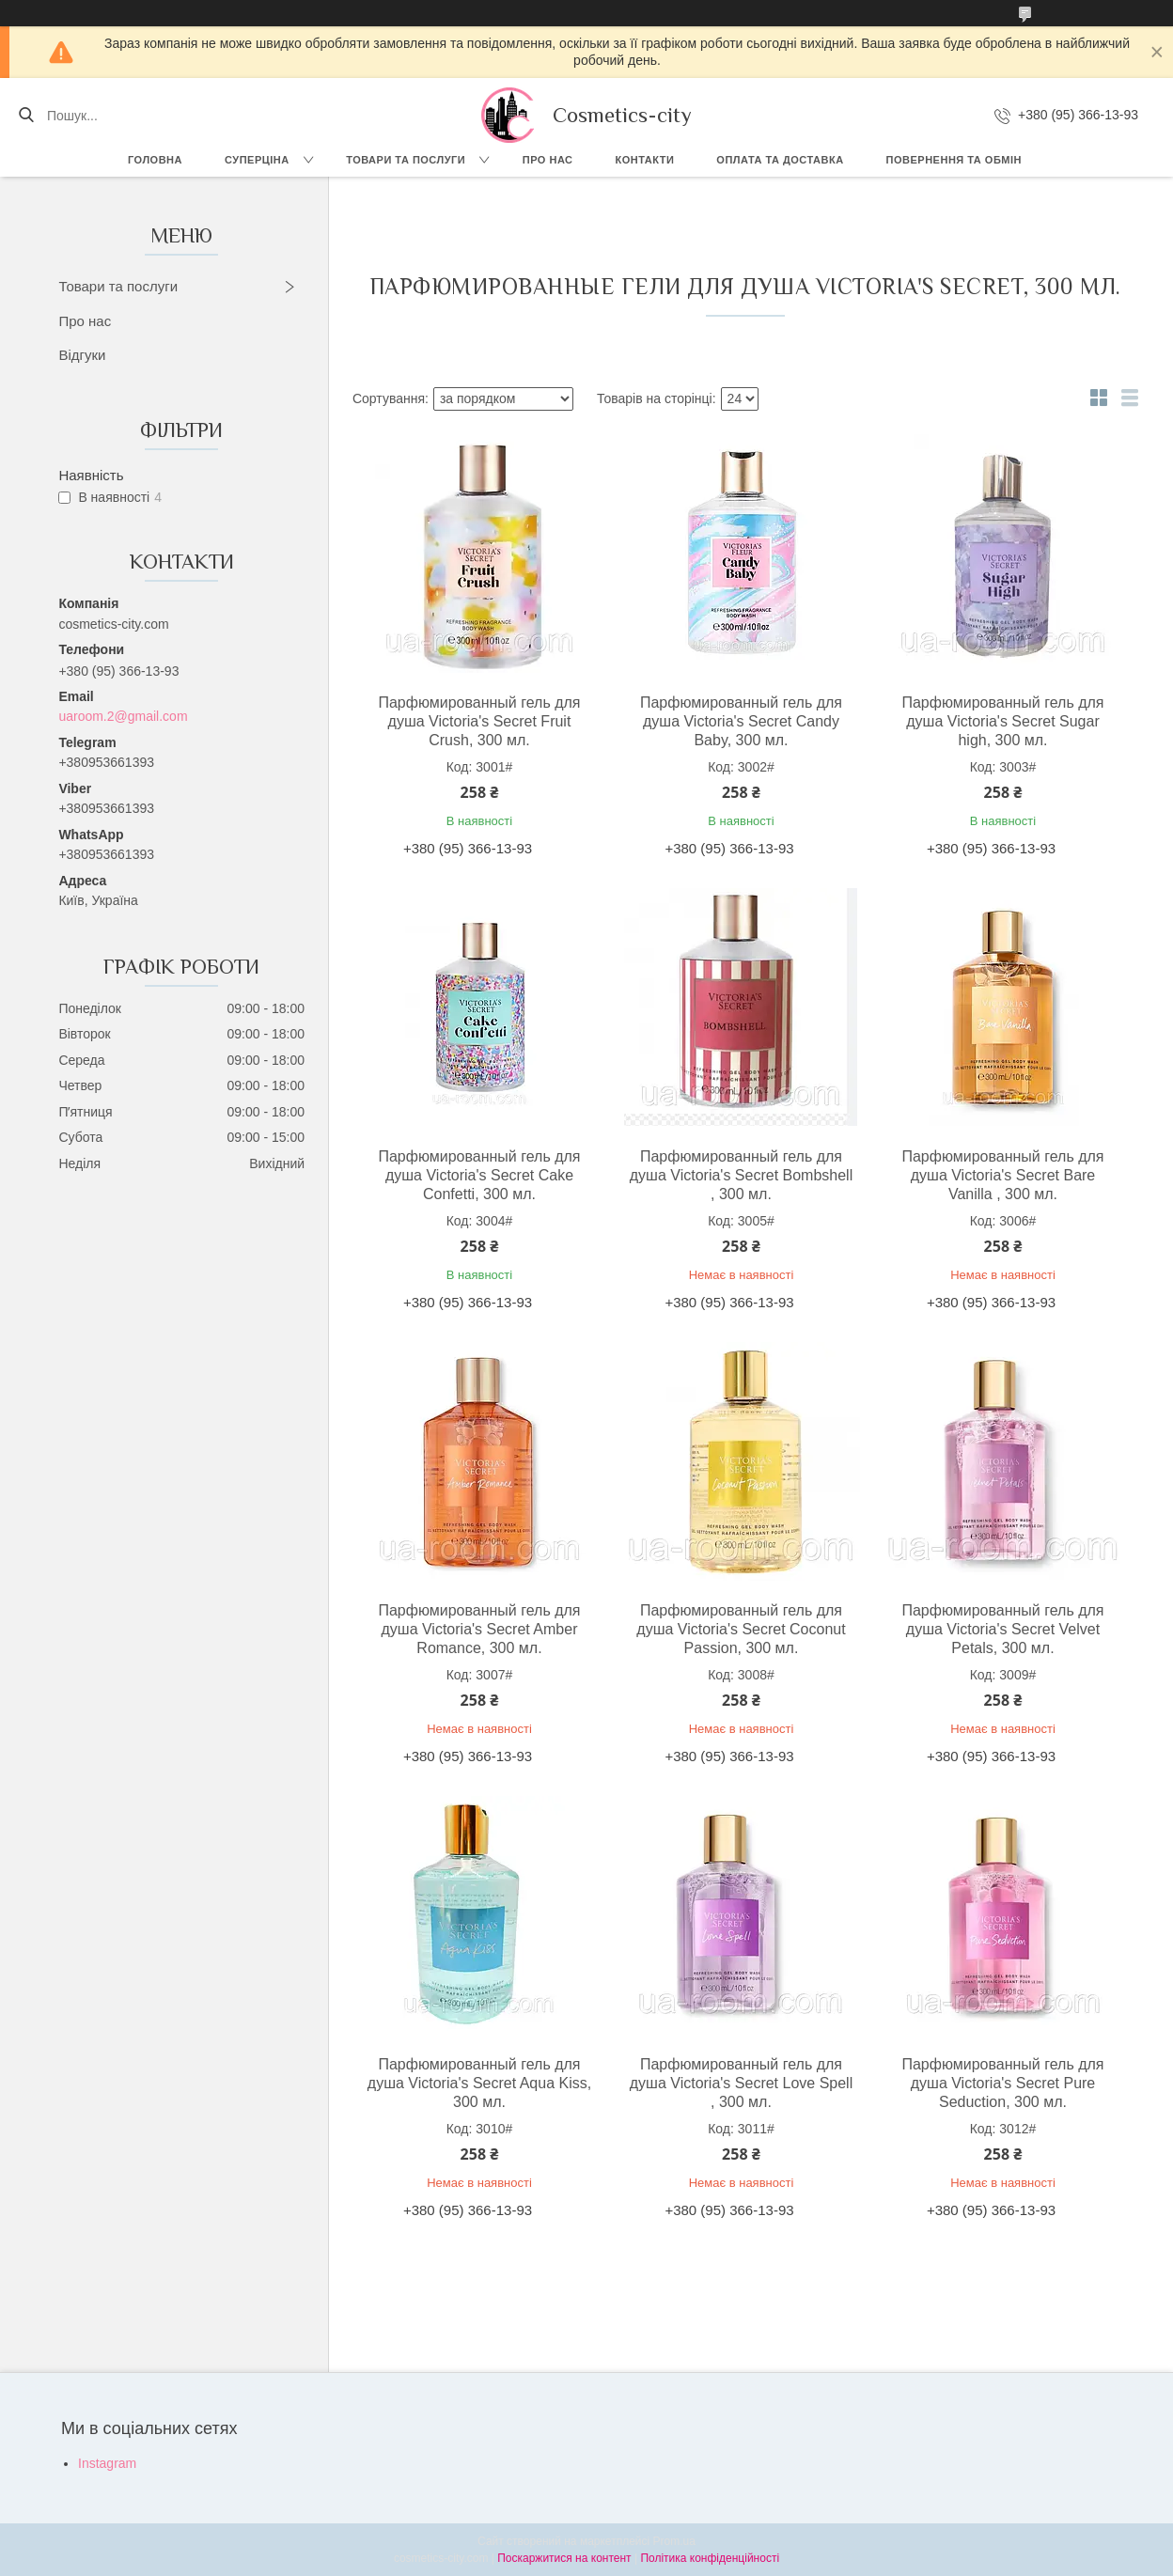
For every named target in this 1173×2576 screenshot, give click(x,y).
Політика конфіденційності (709, 2558)
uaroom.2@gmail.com (122, 716)
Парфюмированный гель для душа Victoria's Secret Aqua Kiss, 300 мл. (479, 2083)
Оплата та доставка (779, 159)
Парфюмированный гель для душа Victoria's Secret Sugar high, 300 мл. (1002, 721)
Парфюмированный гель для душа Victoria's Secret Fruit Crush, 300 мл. (479, 721)
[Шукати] (26, 115)
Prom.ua (674, 2541)
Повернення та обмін (954, 159)
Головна (155, 159)
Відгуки (81, 355)
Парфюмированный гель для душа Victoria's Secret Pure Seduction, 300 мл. (1002, 2083)
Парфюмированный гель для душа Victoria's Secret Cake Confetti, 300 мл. (479, 1175)
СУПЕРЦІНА (257, 159)
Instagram (107, 2463)
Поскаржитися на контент (564, 2558)
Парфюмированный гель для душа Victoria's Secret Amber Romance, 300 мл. (479, 1629)
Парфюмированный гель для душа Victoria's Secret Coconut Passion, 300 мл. (740, 1629)
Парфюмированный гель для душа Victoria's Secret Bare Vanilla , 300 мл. (1002, 1175)
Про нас (548, 159)
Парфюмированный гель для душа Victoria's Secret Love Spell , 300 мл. (741, 2083)
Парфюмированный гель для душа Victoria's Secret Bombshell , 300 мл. (741, 1175)
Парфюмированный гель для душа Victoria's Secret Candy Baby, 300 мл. (741, 721)
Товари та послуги (405, 159)
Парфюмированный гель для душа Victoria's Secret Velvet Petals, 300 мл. (1002, 1629)
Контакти (645, 159)
